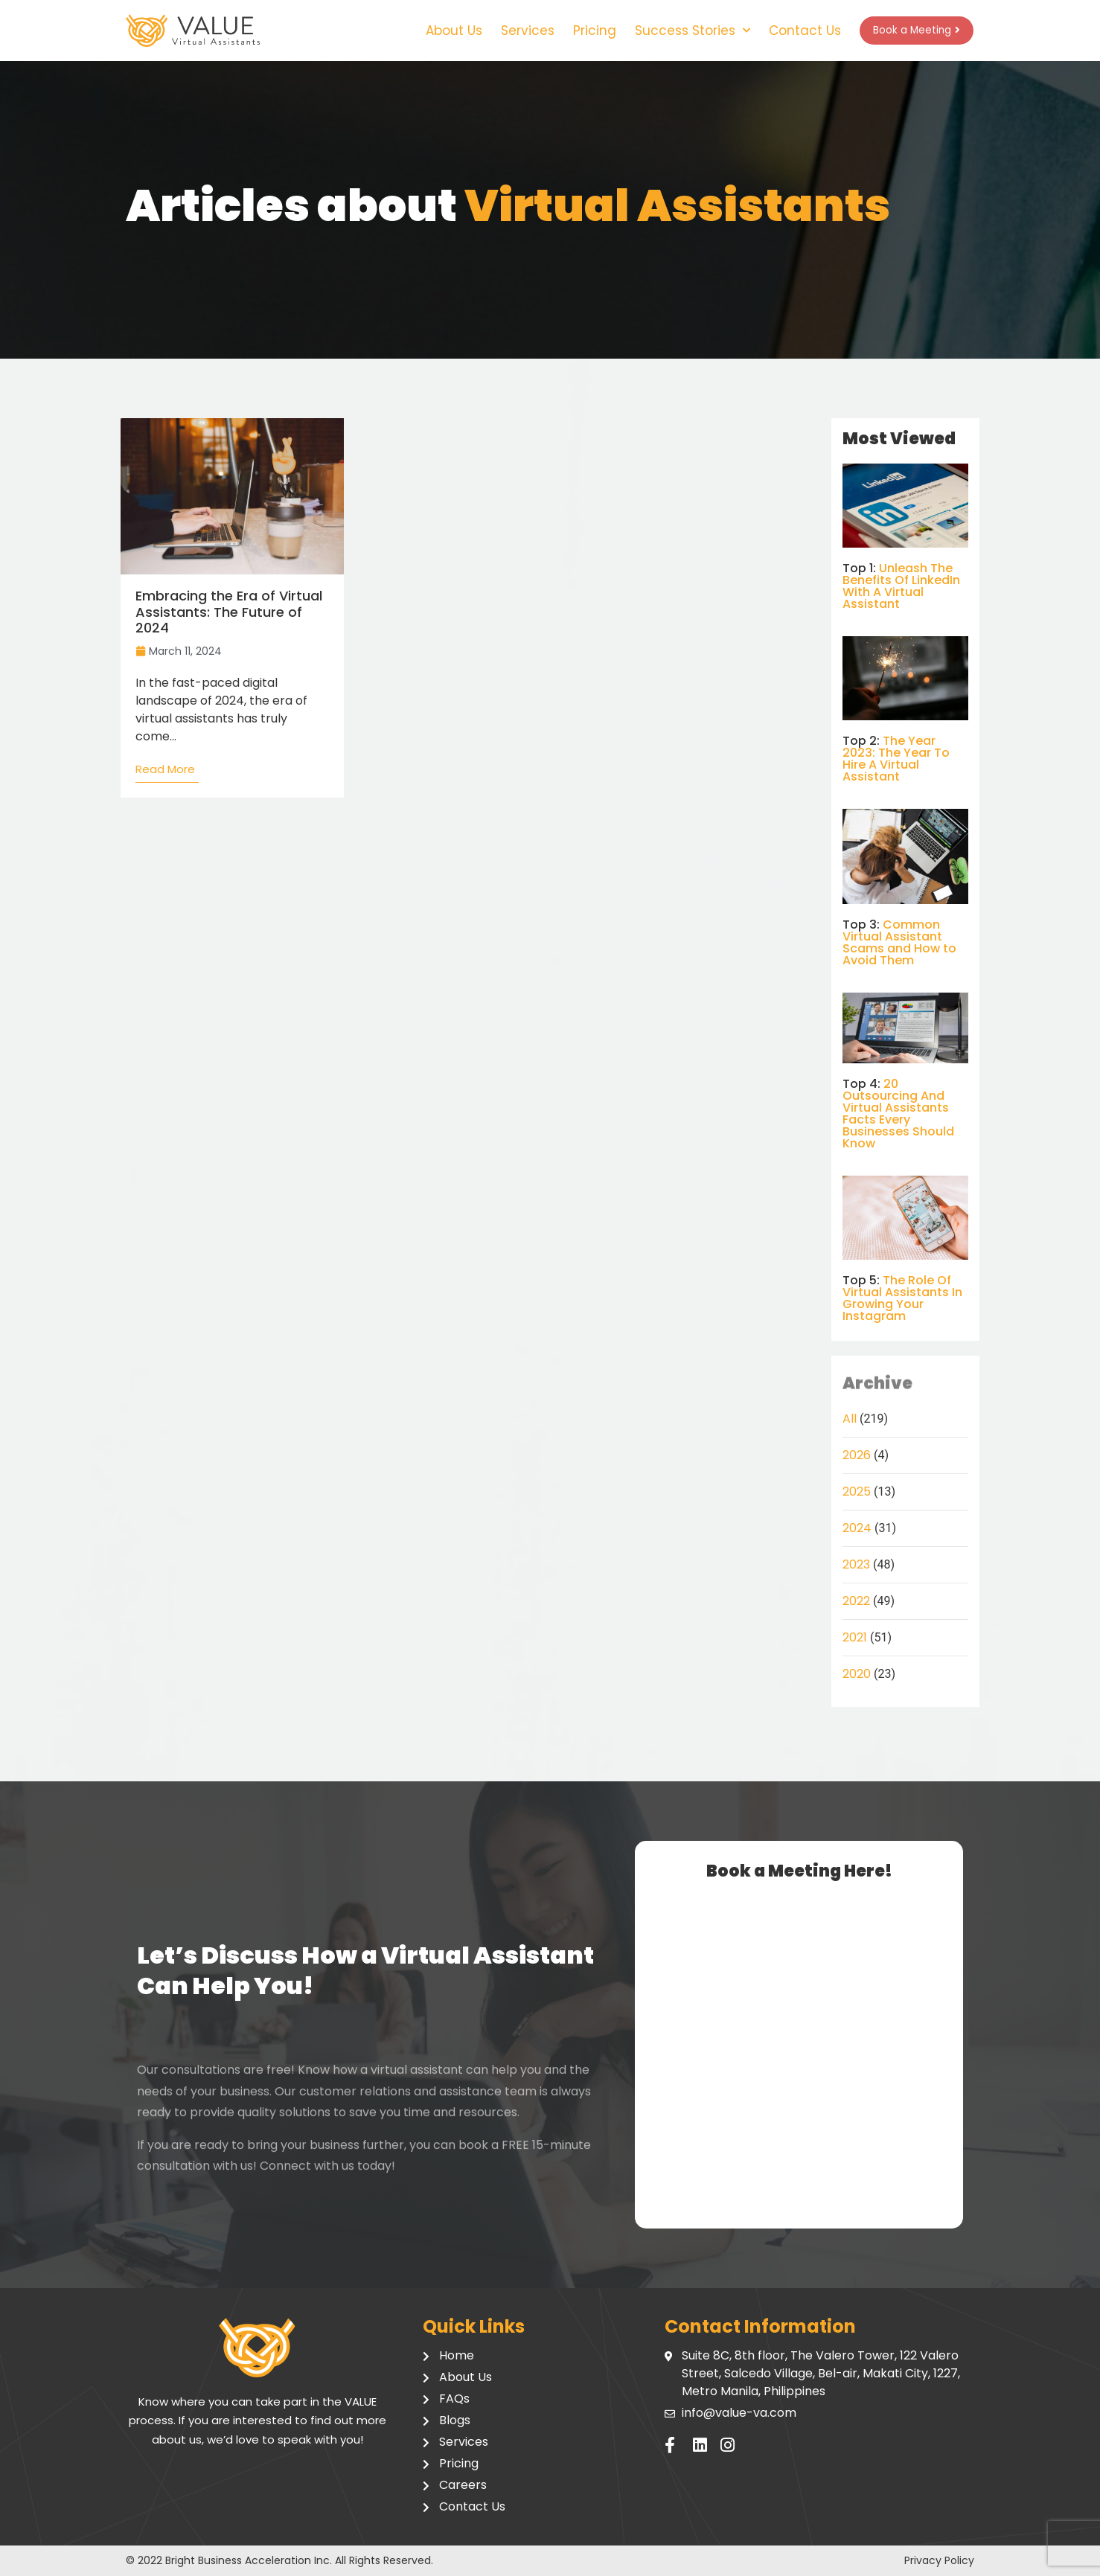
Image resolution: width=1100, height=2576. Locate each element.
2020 (856, 1673)
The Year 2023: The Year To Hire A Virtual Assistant (896, 758)
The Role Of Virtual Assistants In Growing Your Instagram (902, 1298)
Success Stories (674, 30)
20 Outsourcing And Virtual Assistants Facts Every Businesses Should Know (898, 1113)
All (849, 1418)
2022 (856, 1600)
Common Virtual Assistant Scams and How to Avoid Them (899, 942)
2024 (857, 1528)
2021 (854, 1637)
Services (509, 30)
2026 (856, 1455)
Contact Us (786, 30)
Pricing (576, 30)
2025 (856, 1491)
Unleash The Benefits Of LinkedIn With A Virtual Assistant (901, 586)
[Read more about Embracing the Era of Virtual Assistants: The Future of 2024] (167, 773)
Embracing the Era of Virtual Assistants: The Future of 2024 (228, 611)
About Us (435, 30)
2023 (856, 1564)
